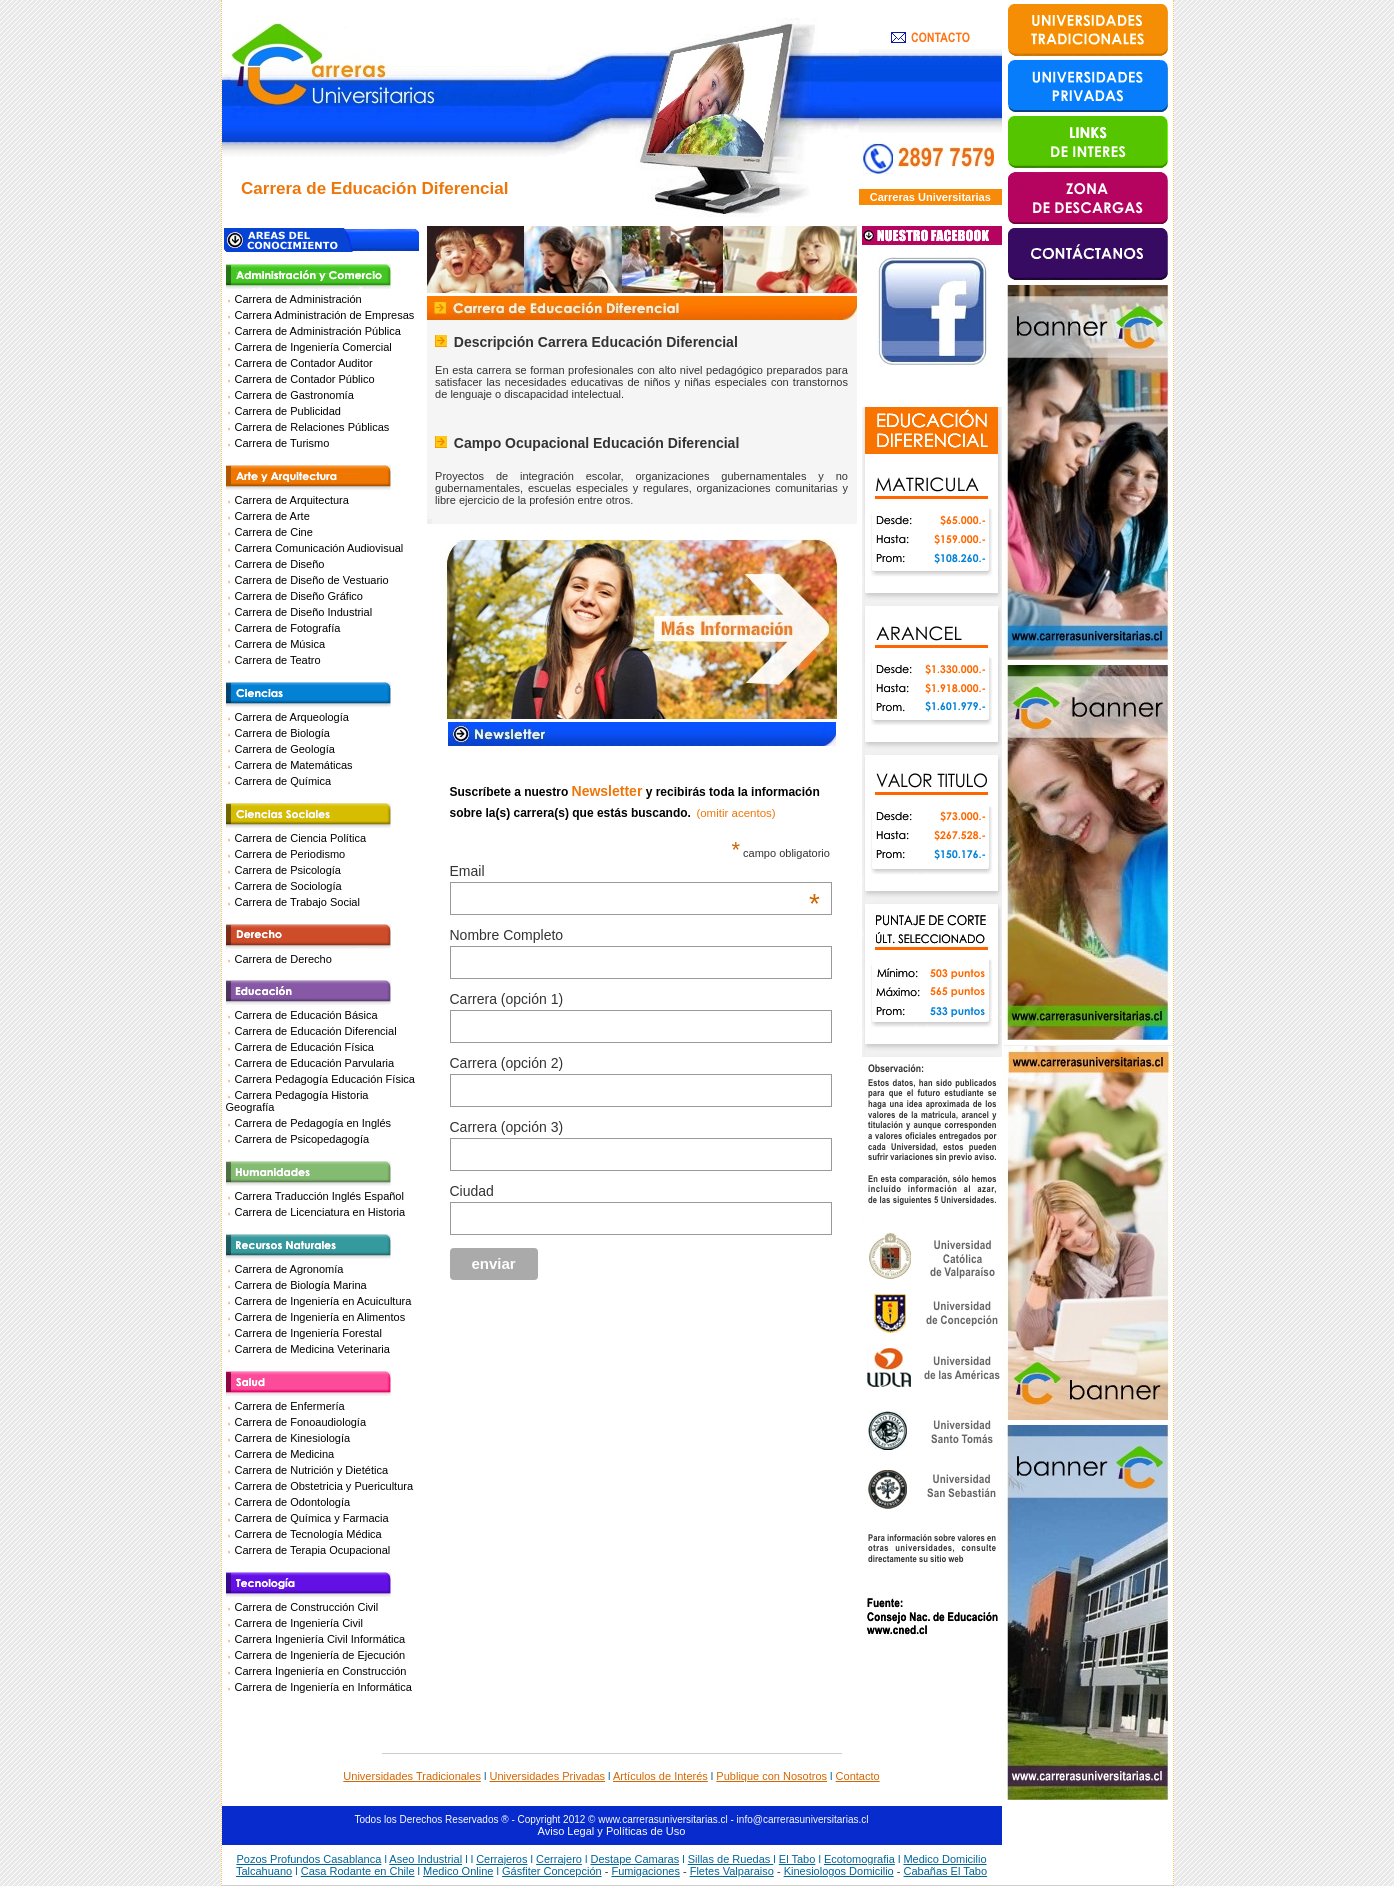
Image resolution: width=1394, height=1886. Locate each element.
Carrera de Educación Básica (306, 1015)
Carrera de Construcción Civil (307, 1607)
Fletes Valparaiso (732, 1871)
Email (635, 871)
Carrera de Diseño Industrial (304, 612)
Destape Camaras (634, 1859)
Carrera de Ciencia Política (300, 838)
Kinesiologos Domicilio (839, 1871)
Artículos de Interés (660, 1776)
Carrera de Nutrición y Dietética (311, 1470)
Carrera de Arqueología (292, 717)
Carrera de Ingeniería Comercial (313, 347)
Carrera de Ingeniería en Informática (323, 1687)
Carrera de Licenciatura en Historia (320, 1212)
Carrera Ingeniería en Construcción (321, 1671)
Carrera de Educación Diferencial (316, 1031)
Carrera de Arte (272, 516)
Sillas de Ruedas (731, 1859)
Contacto (858, 1776)
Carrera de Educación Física (304, 1047)
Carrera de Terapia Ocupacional (313, 1550)
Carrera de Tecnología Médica (308, 1534)
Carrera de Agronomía (289, 1269)
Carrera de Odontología (293, 1502)
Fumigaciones (645, 1871)
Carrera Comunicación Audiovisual (319, 548)
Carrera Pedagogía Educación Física (325, 1079)
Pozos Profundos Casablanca (308, 1859)
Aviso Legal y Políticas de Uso (612, 1831)
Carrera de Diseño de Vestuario (312, 580)
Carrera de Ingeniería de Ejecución (320, 1655)
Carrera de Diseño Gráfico (299, 596)
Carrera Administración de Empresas (325, 315)
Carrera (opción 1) (507, 999)
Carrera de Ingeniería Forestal (308, 1333)
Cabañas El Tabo (945, 1871)
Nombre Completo (507, 935)
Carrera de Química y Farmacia (312, 1518)
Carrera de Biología (282, 733)
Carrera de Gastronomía (294, 395)
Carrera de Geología (285, 749)
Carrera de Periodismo (290, 854)
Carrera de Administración (298, 299)
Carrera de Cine (274, 532)
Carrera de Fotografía (288, 628)
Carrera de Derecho (283, 959)
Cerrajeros (501, 1859)
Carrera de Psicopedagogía (302, 1139)
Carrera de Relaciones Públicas (312, 427)
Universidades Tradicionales (412, 1776)
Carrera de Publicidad (288, 411)
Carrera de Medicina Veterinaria (312, 1349)
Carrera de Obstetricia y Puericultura (324, 1486)
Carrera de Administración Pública (318, 331)
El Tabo (797, 1859)
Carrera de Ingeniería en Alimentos (320, 1317)
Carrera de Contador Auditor (304, 363)
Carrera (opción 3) (507, 1127)
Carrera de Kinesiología (293, 1438)
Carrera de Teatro (278, 660)
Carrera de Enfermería (290, 1406)
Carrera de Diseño (280, 564)
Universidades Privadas (548, 1776)
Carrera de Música (280, 644)
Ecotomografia (859, 1859)
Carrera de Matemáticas (294, 765)
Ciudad (472, 1191)
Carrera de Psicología (288, 870)
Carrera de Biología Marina (301, 1285)
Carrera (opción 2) (507, 1063)
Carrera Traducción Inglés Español (319, 1196)
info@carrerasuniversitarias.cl (803, 1819)
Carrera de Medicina (285, 1454)
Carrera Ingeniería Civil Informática (320, 1639)
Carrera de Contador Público (305, 379)
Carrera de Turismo (282, 443)
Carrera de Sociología (288, 886)
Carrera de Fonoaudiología (300, 1422)
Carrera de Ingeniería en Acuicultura (323, 1301)
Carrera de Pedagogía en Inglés (313, 1123)
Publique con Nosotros (771, 1776)
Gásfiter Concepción (552, 1871)
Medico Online (458, 1871)
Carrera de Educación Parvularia (315, 1063)
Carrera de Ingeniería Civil (299, 1623)
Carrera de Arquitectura (292, 500)
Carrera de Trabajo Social (297, 902)
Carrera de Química (283, 781)
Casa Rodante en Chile (358, 1871)
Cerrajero (559, 1859)
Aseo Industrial (425, 1859)
